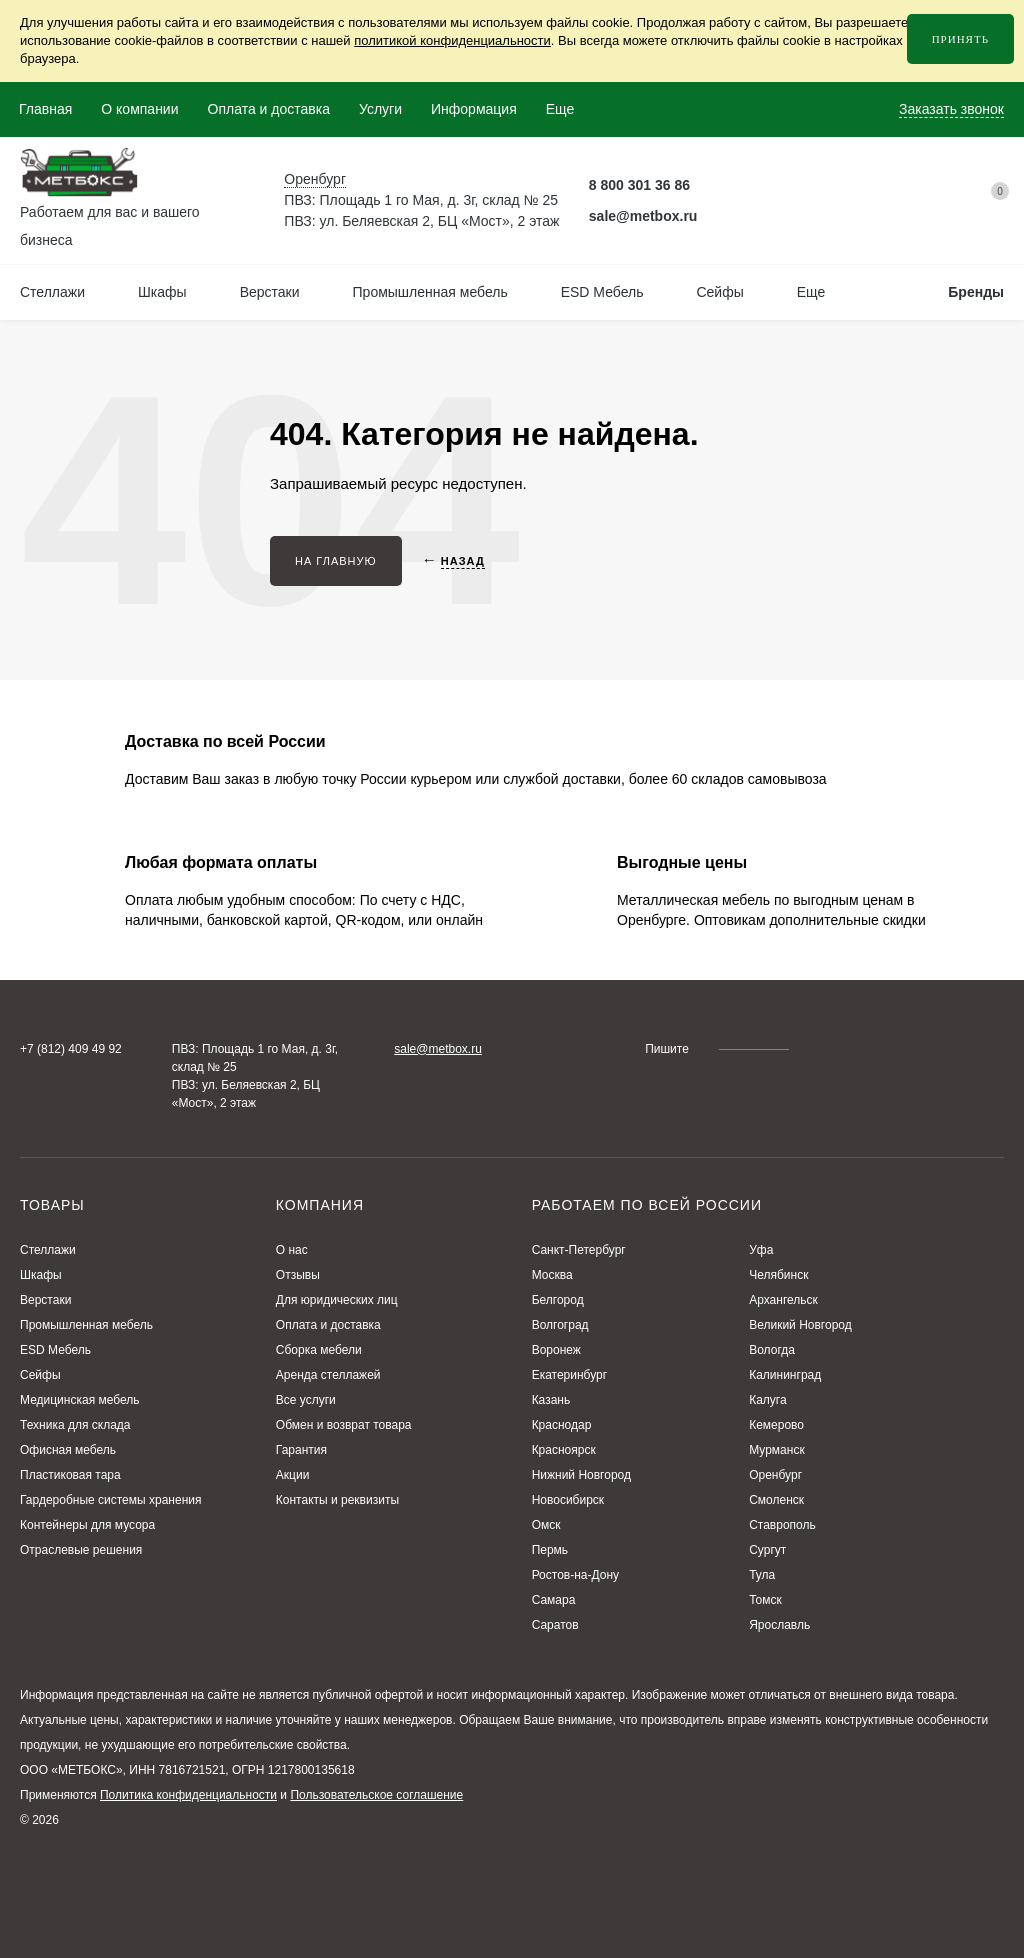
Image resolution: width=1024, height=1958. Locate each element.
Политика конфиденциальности (188, 1795)
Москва (552, 1275)
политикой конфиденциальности (452, 40)
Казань (551, 1400)
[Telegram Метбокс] (719, 185)
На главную (336, 561)
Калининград (785, 1375)
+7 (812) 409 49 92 (71, 1049)
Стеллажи (48, 1250)
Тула (762, 1575)
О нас (292, 1250)
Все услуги (306, 1400)
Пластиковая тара (70, 1475)
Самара (554, 1600)
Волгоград (560, 1325)
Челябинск (778, 1275)
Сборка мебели (319, 1350)
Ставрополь (782, 1525)
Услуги (380, 109)
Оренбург (775, 1475)
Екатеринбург (570, 1375)
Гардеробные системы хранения (110, 1500)
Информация (474, 109)
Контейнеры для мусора (87, 1525)
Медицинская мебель (80, 1400)
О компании (139, 109)
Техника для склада (75, 1425)
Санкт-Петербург (579, 1250)
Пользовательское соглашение (376, 1795)
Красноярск (564, 1450)
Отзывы (298, 1275)
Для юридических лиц (337, 1300)
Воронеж (556, 1350)
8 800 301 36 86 (639, 185)
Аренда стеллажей (328, 1375)
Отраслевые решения (81, 1550)
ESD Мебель (55, 1350)
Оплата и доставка (269, 109)
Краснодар (562, 1425)
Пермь (550, 1550)
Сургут (767, 1550)
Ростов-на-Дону (575, 1575)
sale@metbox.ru (643, 216)
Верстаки (45, 1300)
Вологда (772, 1350)
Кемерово (776, 1425)
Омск (546, 1525)
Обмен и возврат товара (344, 1425)
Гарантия (301, 1450)
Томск (765, 1600)
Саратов (555, 1625)
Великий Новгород (800, 1325)
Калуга (767, 1400)
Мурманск (776, 1450)
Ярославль (779, 1625)
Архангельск (783, 1300)
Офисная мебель (68, 1450)
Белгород (558, 1300)
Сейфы (40, 1375)
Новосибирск (568, 1500)
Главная (45, 109)
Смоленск (776, 1500)
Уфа (761, 1250)
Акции (293, 1475)
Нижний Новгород (581, 1475)
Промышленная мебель (86, 1325)
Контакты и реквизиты (337, 1500)
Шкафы (41, 1275)
